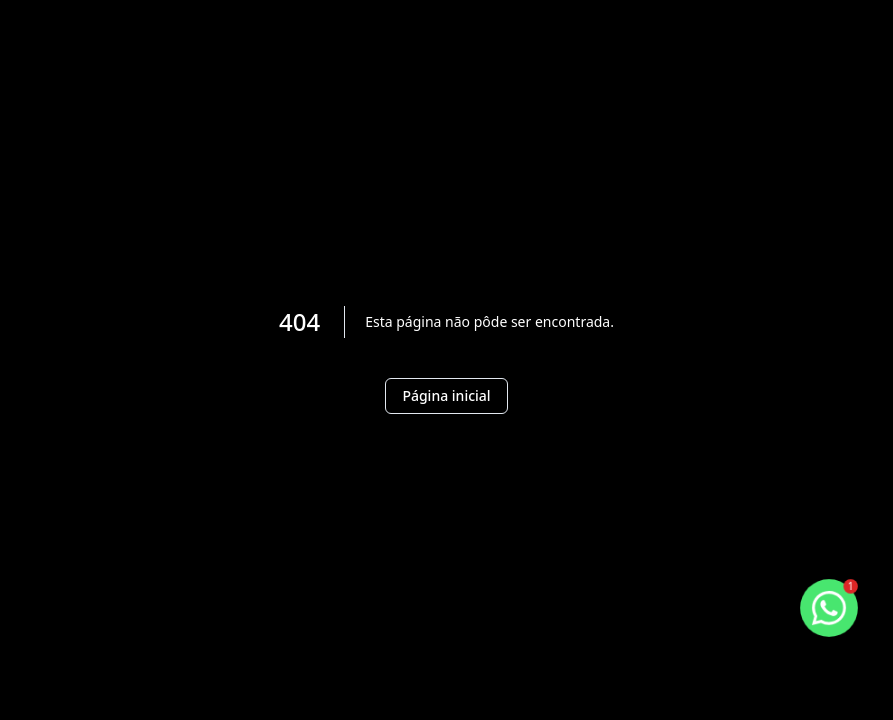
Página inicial (446, 395)
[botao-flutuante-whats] (829, 608)
